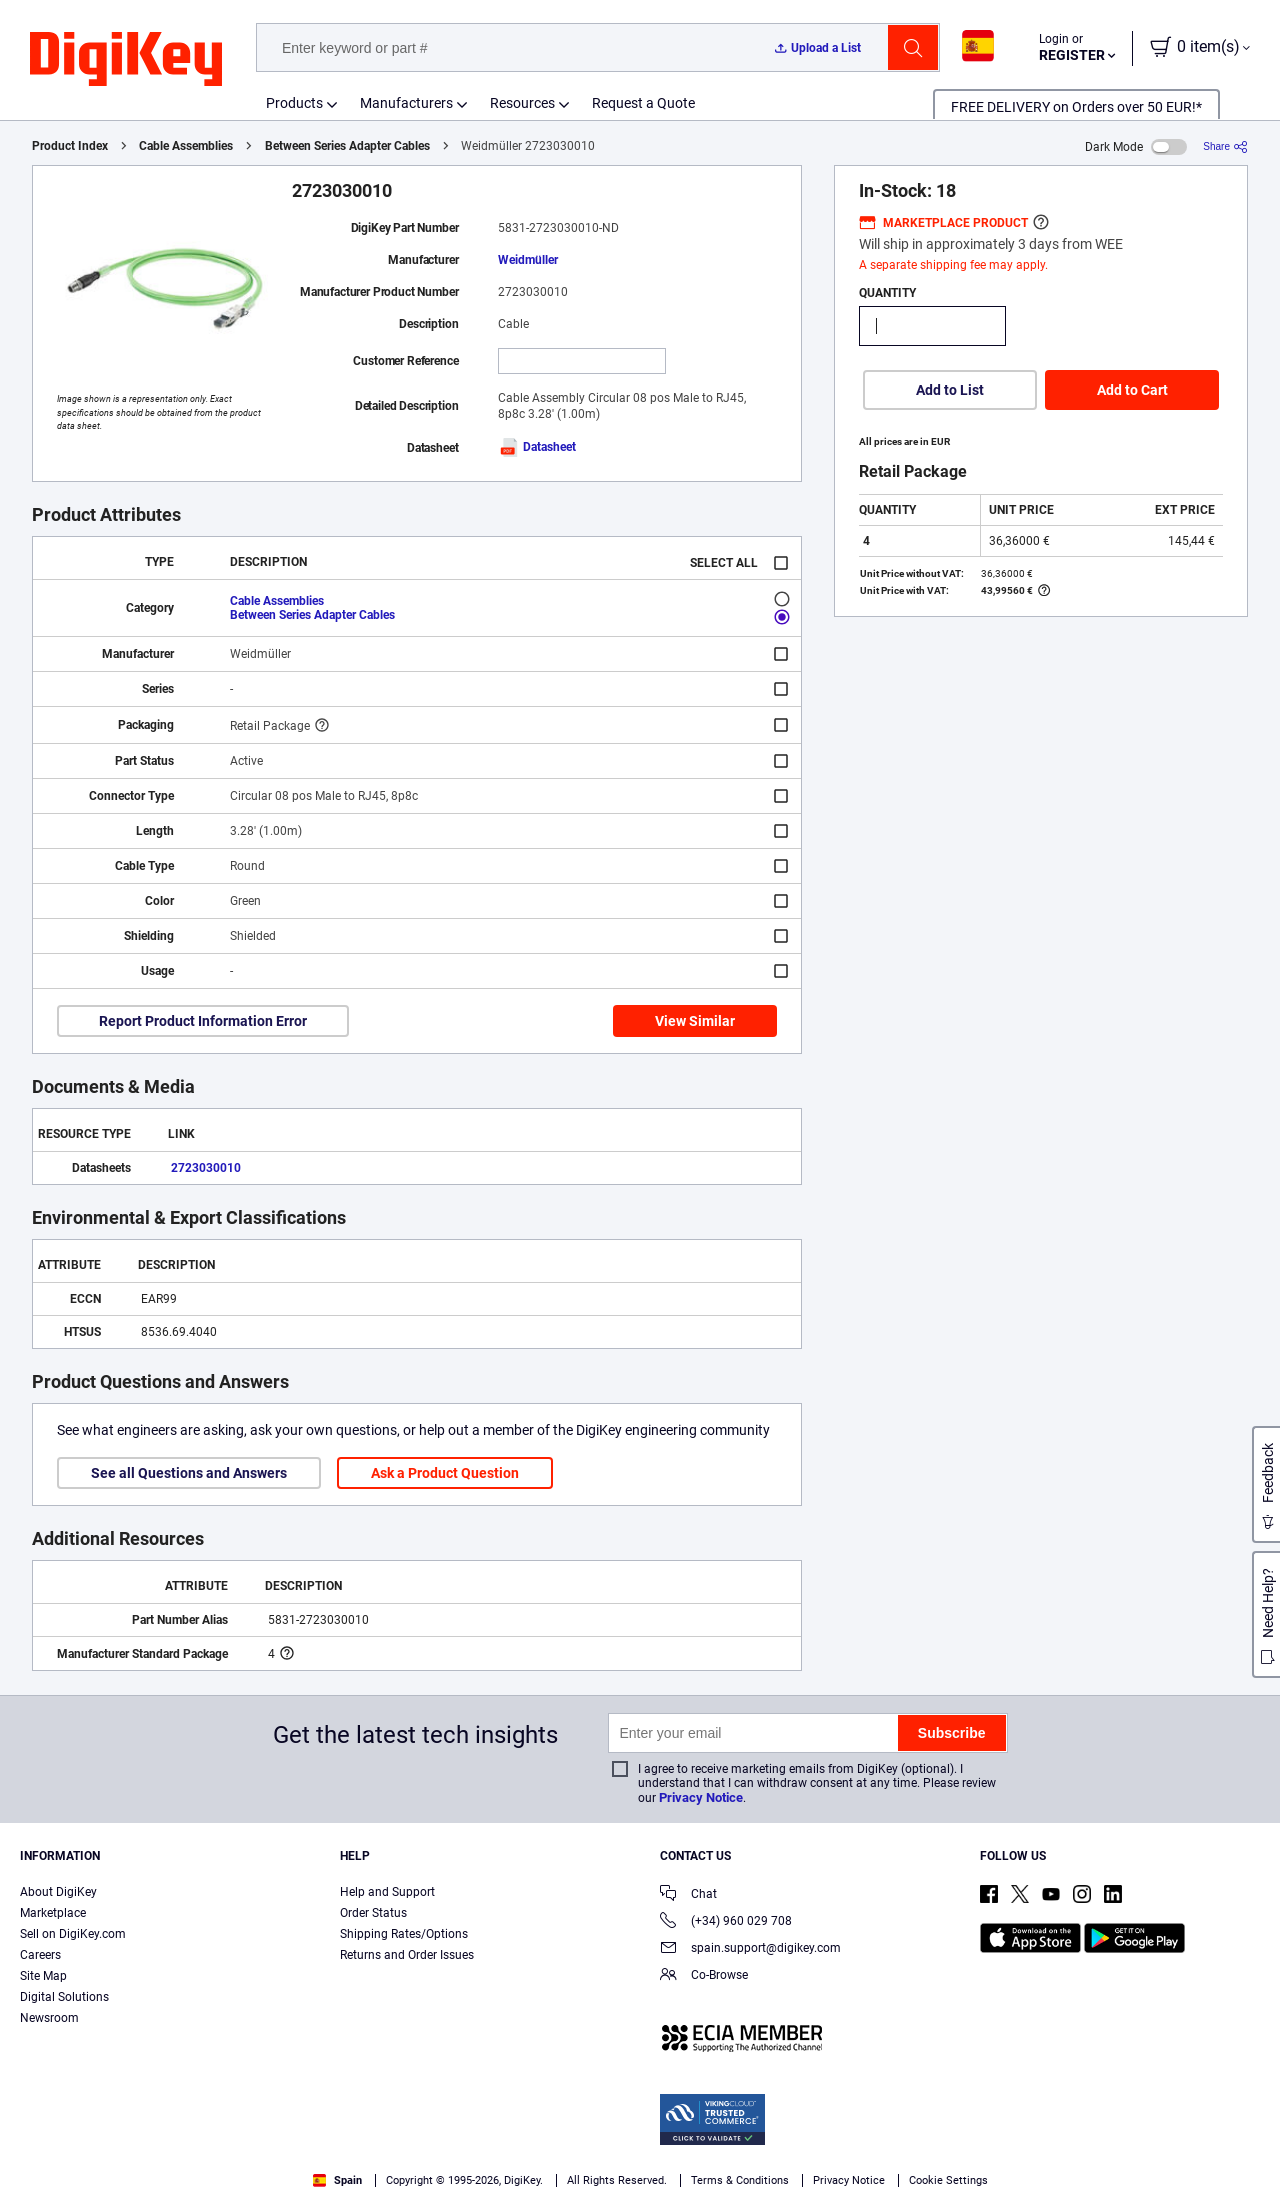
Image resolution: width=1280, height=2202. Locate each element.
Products (294, 103)
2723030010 (206, 1168)
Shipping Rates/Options (404, 1934)
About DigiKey (58, 1892)
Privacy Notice (701, 1797)
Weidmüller (528, 260)
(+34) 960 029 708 (726, 1922)
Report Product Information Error (203, 1021)
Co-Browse (704, 1976)
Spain (337, 2180)
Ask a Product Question (445, 1473)
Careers (40, 1955)
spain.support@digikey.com (750, 1949)
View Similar (695, 1021)
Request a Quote (643, 103)
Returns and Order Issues (407, 1955)
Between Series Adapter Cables (347, 146)
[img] (126, 60)
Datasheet (537, 447)
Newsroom (49, 2018)
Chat (688, 1895)
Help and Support (387, 1892)
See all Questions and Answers (189, 1473)
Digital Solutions (64, 1997)
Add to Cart (1132, 390)
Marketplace (53, 1913)
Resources (522, 103)
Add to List (950, 390)
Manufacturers (406, 103)
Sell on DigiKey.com (73, 1934)
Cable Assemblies (186, 146)
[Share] (1225, 146)
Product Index (70, 146)
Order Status (373, 1913)
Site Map (43, 1976)
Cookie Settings (948, 2180)
